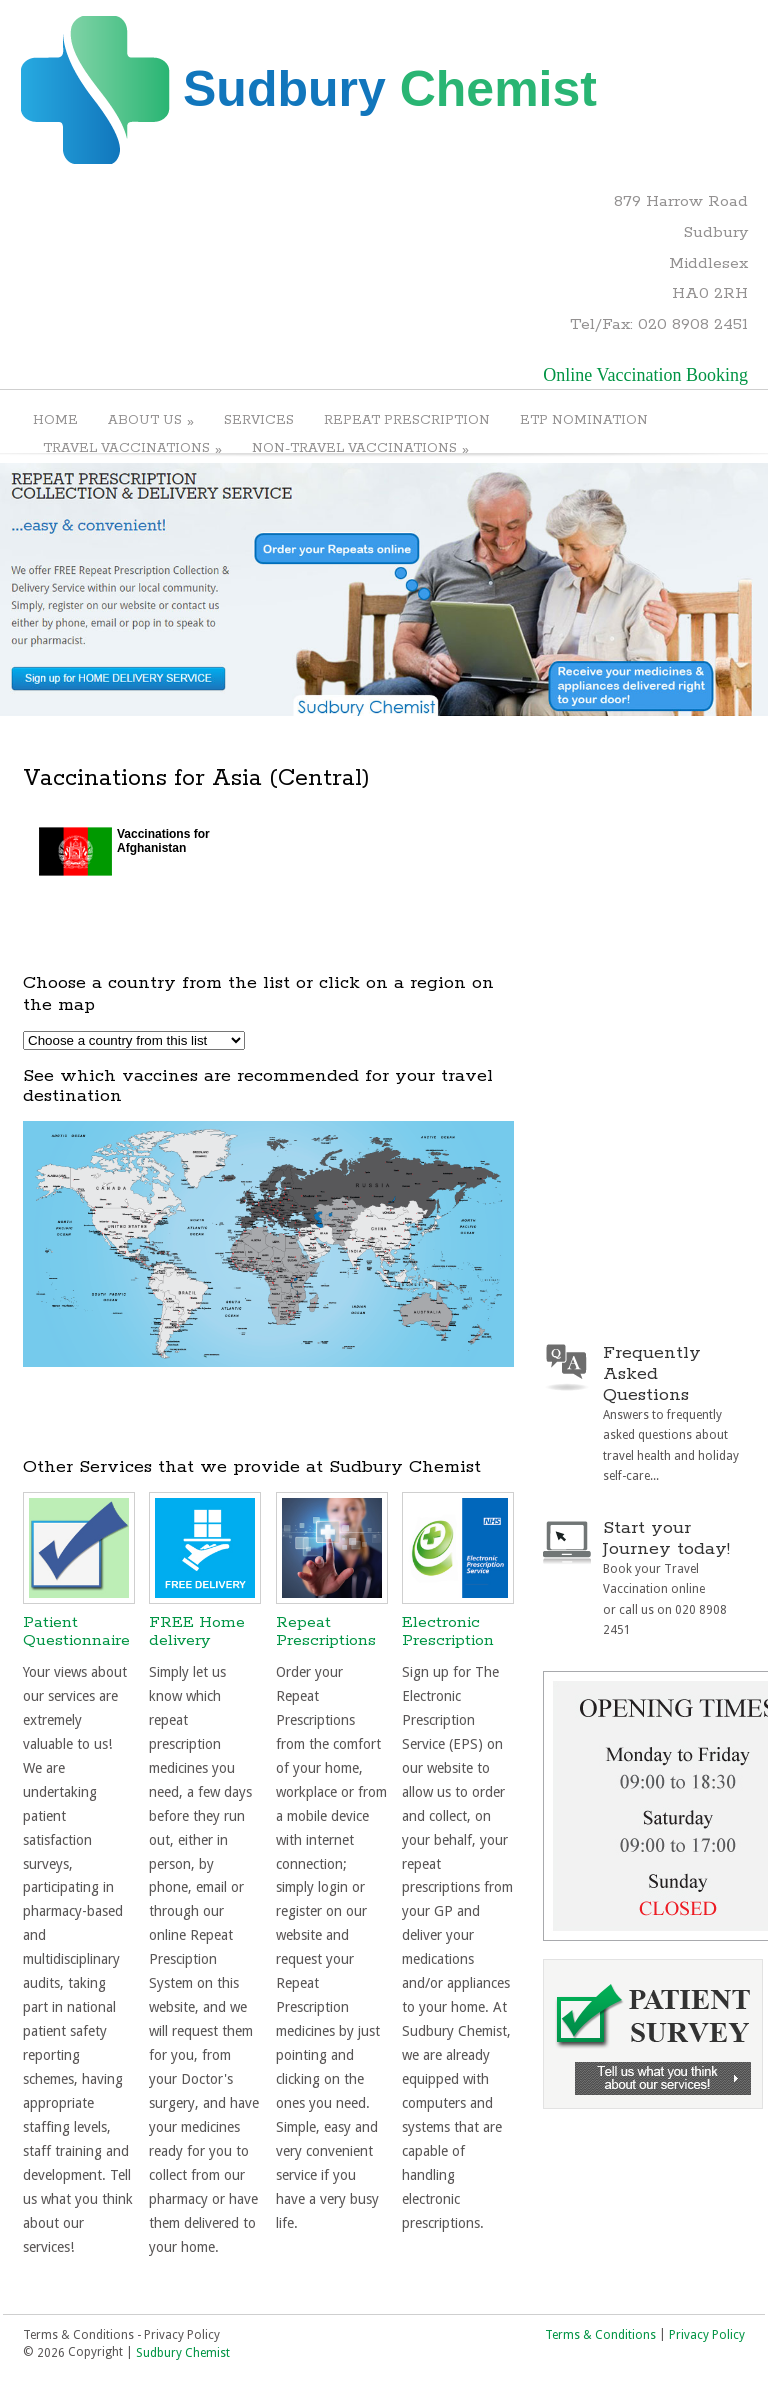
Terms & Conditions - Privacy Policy (121, 2334)
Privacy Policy (707, 2334)
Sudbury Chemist (183, 2353)
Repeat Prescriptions (326, 1631)
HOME (55, 420)
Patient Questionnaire (76, 1631)
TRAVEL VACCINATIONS (132, 448)
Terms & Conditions (600, 2334)
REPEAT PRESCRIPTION (407, 420)
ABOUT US (151, 420)
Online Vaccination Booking (645, 375)
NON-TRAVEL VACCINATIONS (360, 448)
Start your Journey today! (666, 1538)
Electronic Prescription (448, 1631)
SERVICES (259, 420)
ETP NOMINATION (584, 420)
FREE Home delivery (197, 1631)
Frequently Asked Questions (652, 1374)
